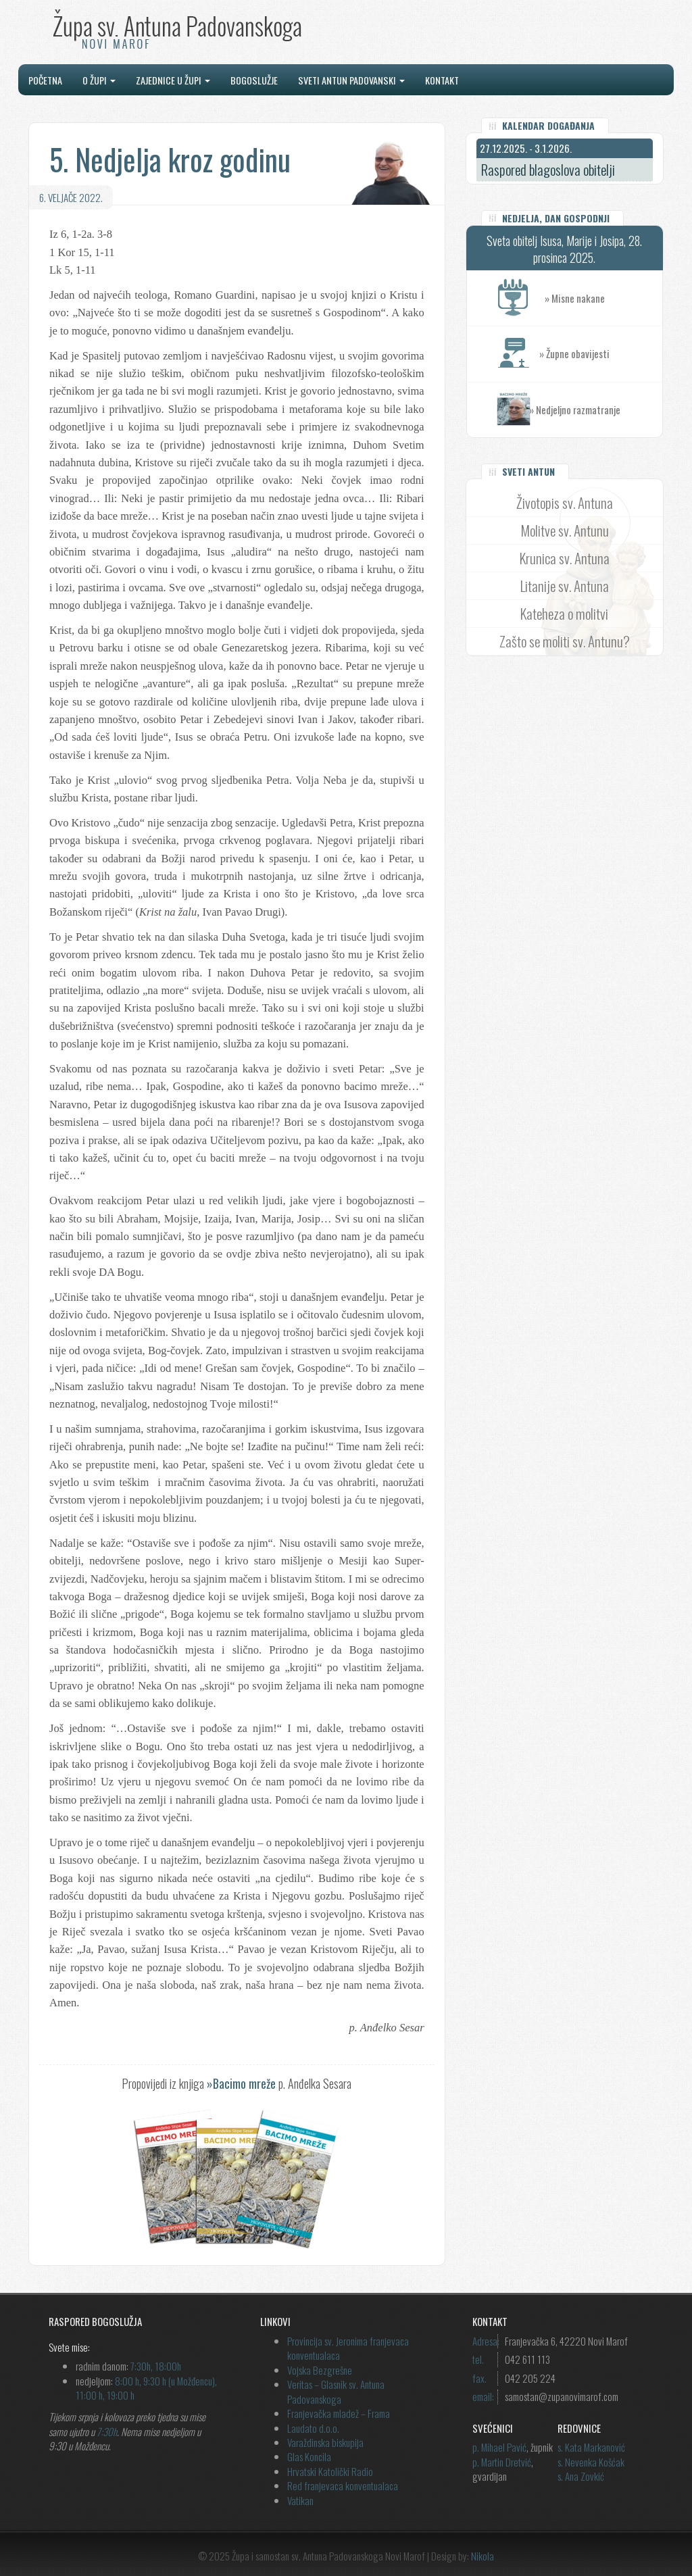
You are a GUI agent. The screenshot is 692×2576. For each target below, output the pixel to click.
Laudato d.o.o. (313, 2428)
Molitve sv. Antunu (564, 530)
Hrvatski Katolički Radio (330, 2471)
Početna (45, 80)
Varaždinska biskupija (325, 2442)
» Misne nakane (603, 298)
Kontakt (442, 80)
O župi (99, 80)
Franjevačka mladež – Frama (338, 2413)
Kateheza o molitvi (564, 613)
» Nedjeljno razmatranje (574, 409)
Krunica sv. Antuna (565, 557)
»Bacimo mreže (241, 2083)
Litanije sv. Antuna (564, 585)
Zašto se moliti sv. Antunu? (564, 640)
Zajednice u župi (173, 80)
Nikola (482, 2555)
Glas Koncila (309, 2456)
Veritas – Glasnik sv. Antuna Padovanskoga (336, 2391)
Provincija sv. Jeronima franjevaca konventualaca (348, 2347)
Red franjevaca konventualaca (342, 2485)
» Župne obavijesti (600, 353)
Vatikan (300, 2500)
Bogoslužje (254, 80)
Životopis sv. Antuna (564, 502)
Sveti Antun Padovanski (351, 80)
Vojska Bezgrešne (319, 2369)
